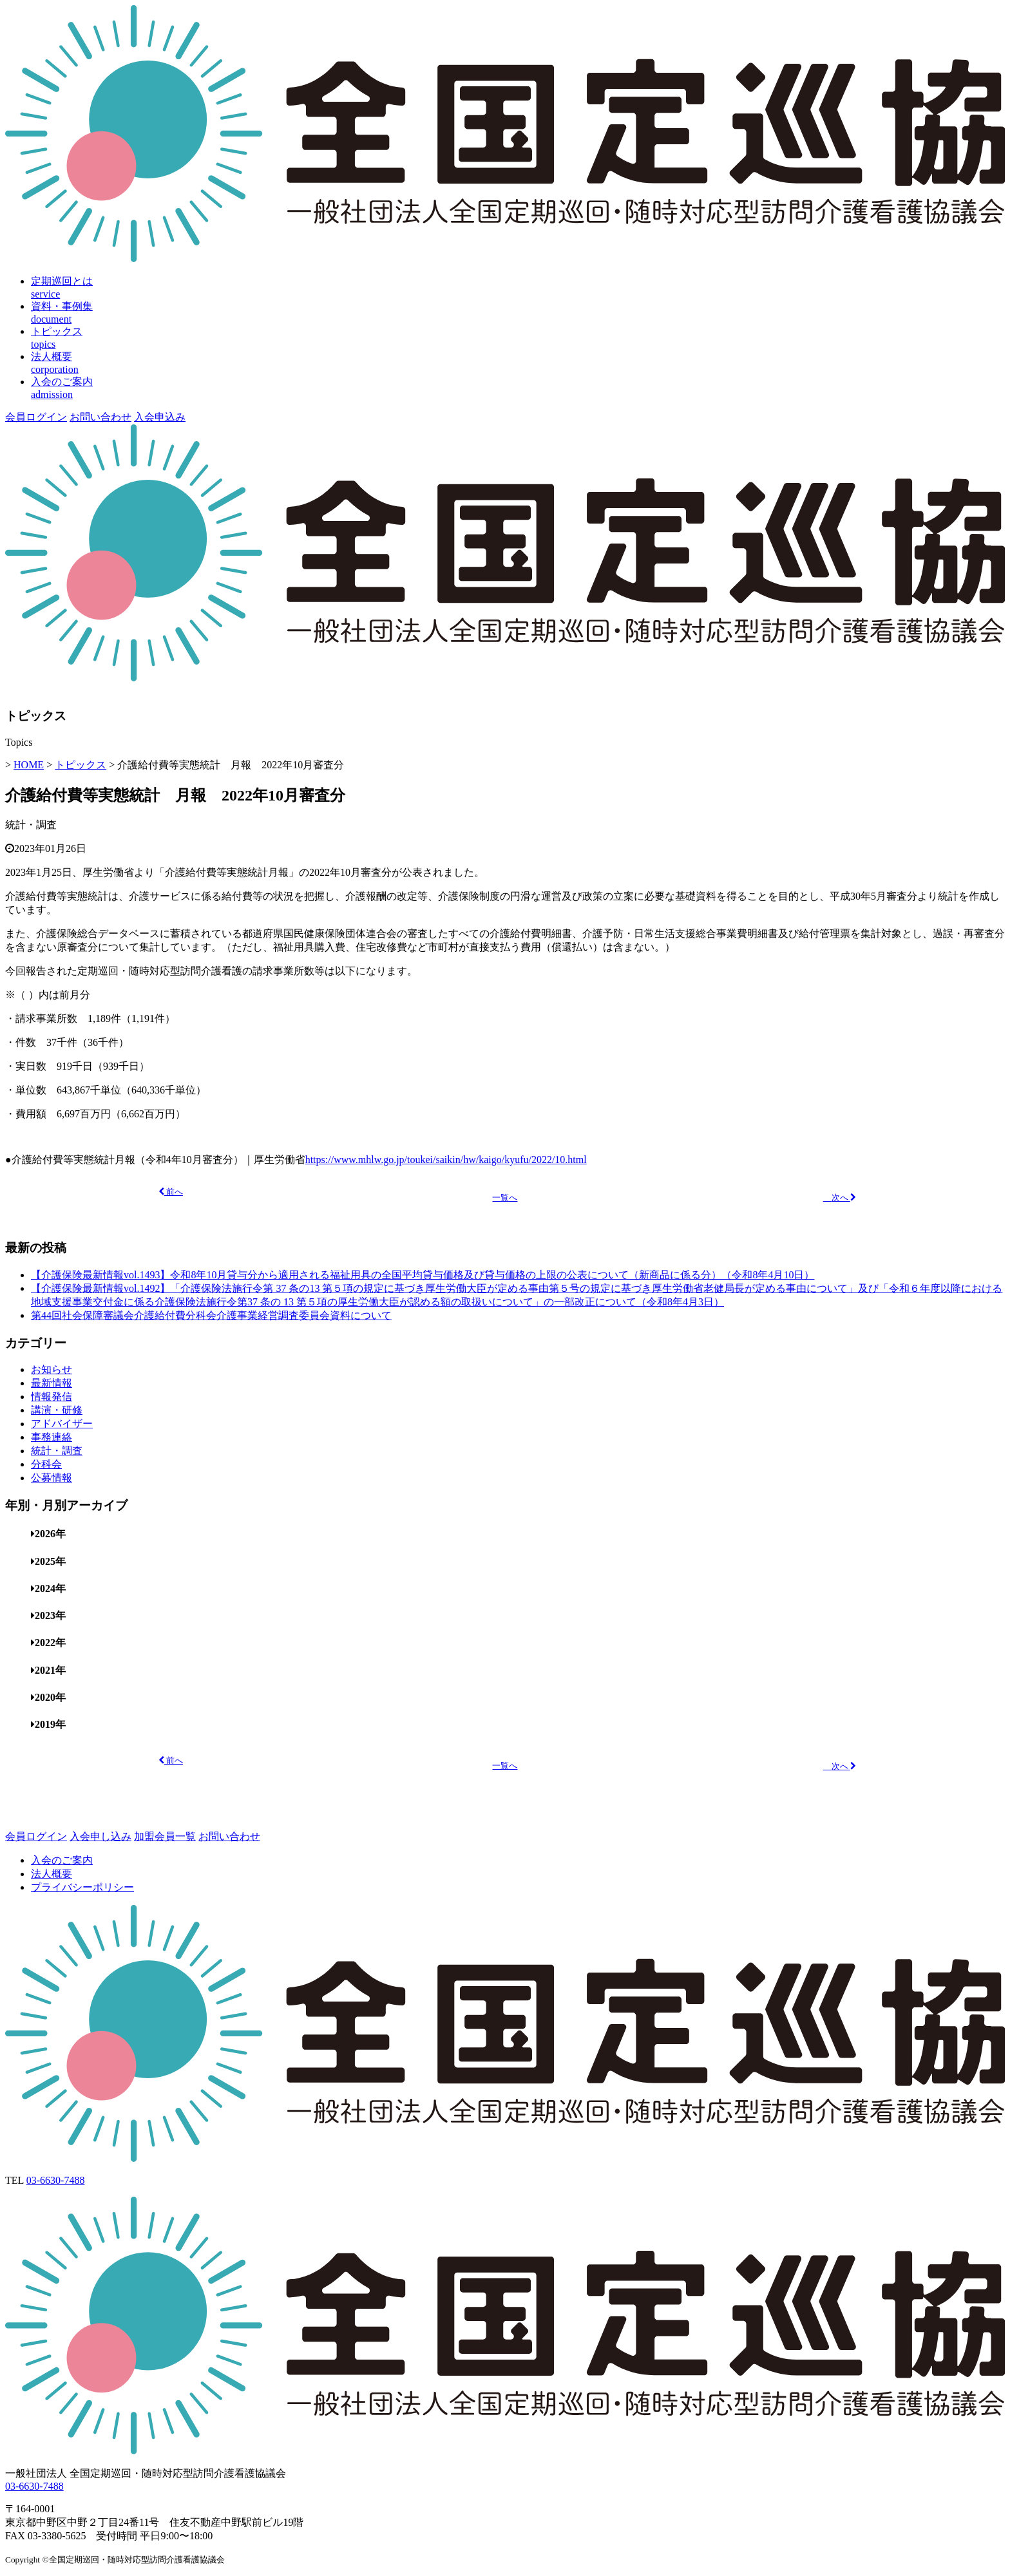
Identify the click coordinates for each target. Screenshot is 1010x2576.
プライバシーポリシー (82, 1887)
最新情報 (51, 1383)
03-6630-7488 (55, 2180)
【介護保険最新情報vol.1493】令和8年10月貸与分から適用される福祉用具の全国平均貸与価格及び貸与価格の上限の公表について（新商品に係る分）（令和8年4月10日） (422, 1274)
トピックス (80, 764)
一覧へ (504, 1197)
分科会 (46, 1464)
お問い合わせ (100, 417)
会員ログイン (36, 417)
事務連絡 (51, 1437)
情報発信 (51, 1396)
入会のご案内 (62, 1860)
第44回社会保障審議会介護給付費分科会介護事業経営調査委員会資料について (211, 1315)
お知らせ (51, 1369)
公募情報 (51, 1477)
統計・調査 (31, 824)
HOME (29, 764)
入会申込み (160, 417)
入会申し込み (100, 1836)
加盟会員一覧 (165, 1836)
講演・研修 (56, 1410)
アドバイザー (62, 1423)
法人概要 (51, 1873)
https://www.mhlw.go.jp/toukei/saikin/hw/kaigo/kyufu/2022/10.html (446, 1159)
